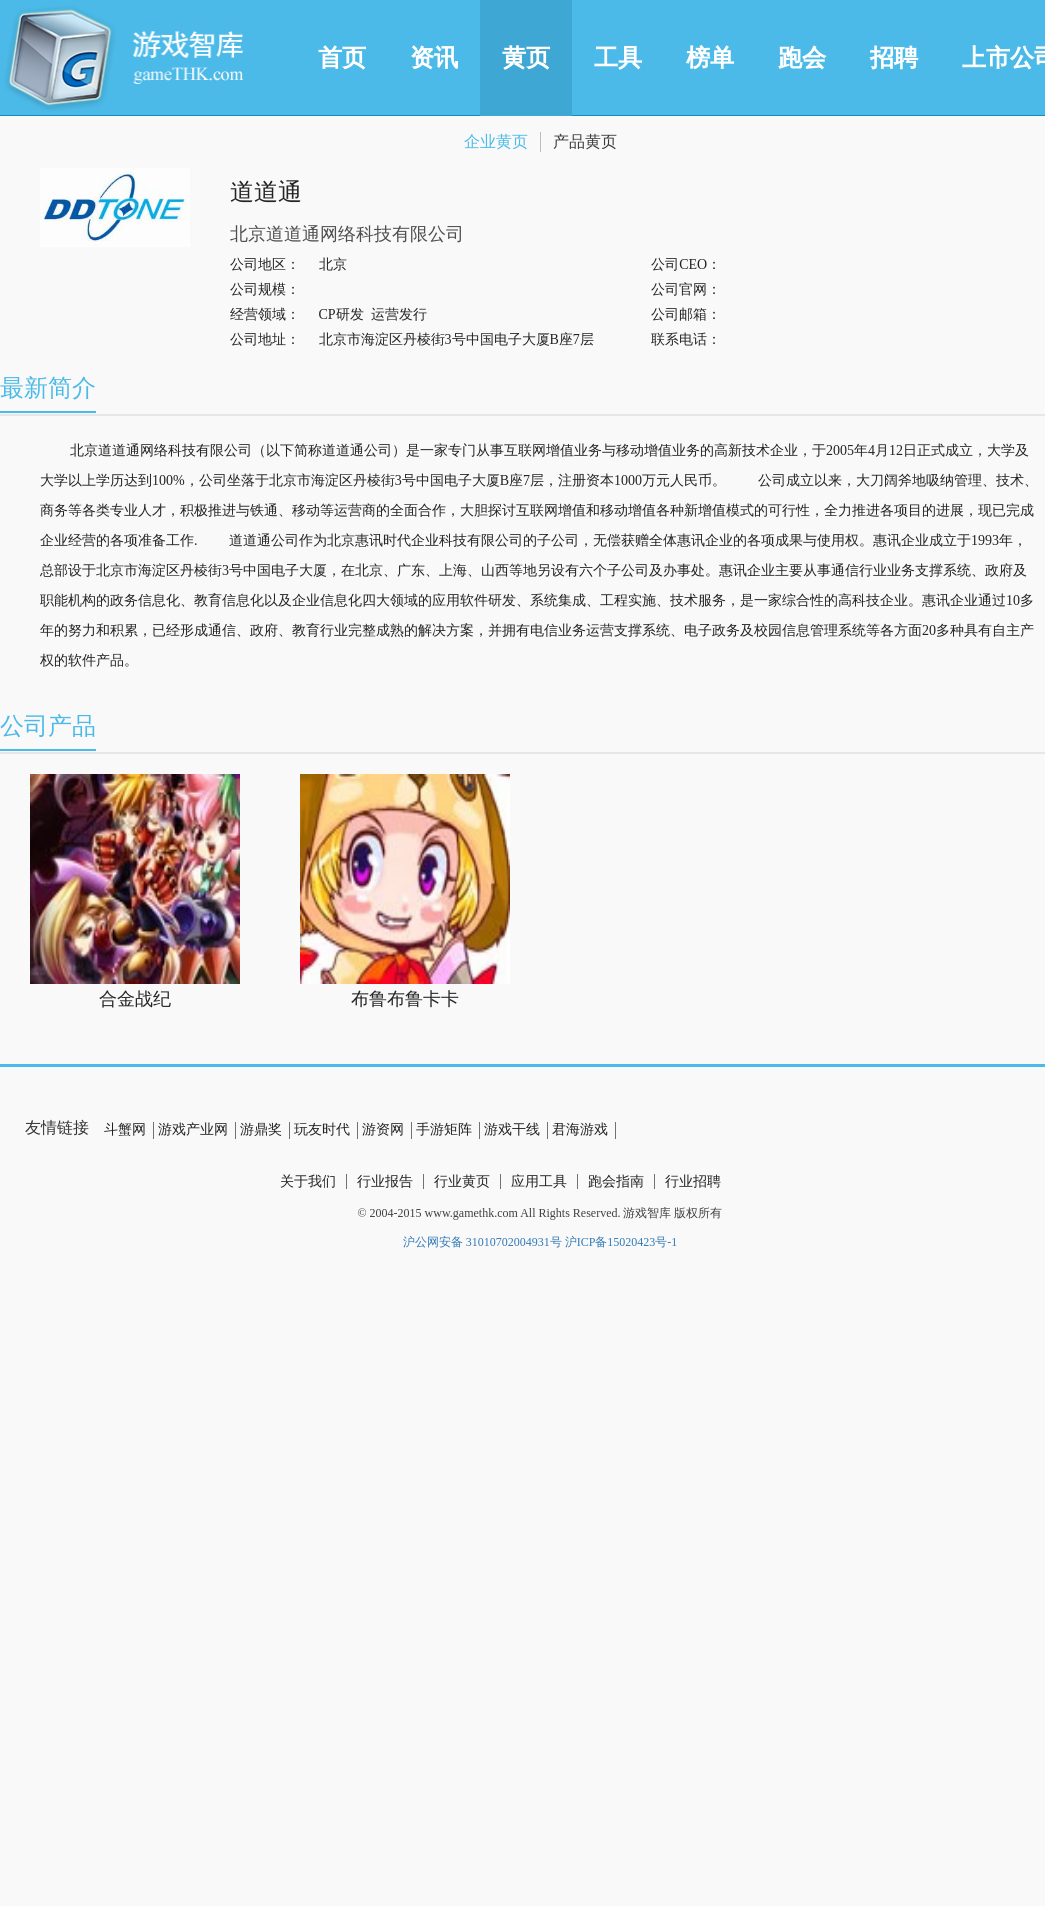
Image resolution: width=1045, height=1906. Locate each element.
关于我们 (308, 1181)
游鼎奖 (261, 1129)
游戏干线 (512, 1129)
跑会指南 (616, 1181)
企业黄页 (496, 141)
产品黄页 (585, 141)
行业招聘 (693, 1181)
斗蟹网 (125, 1129)
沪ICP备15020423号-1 (621, 1242)
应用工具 (539, 1181)
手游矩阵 (444, 1129)
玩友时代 (322, 1129)
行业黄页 (462, 1181)
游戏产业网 (193, 1129)
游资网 (383, 1129)
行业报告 (385, 1181)
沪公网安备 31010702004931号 (482, 1242)
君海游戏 (580, 1129)
